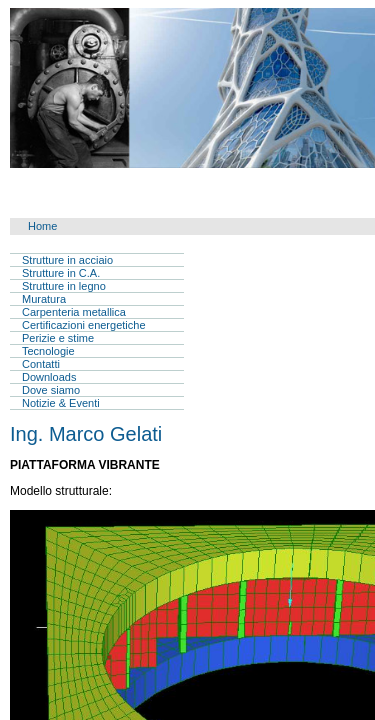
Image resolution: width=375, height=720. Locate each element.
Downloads (49, 377)
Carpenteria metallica (74, 312)
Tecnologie (48, 351)
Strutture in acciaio (67, 260)
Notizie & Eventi (61, 403)
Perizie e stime (58, 338)
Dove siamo (51, 390)
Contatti (41, 364)
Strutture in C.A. (61, 273)
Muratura (44, 299)
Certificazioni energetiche (84, 325)
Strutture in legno (64, 286)
